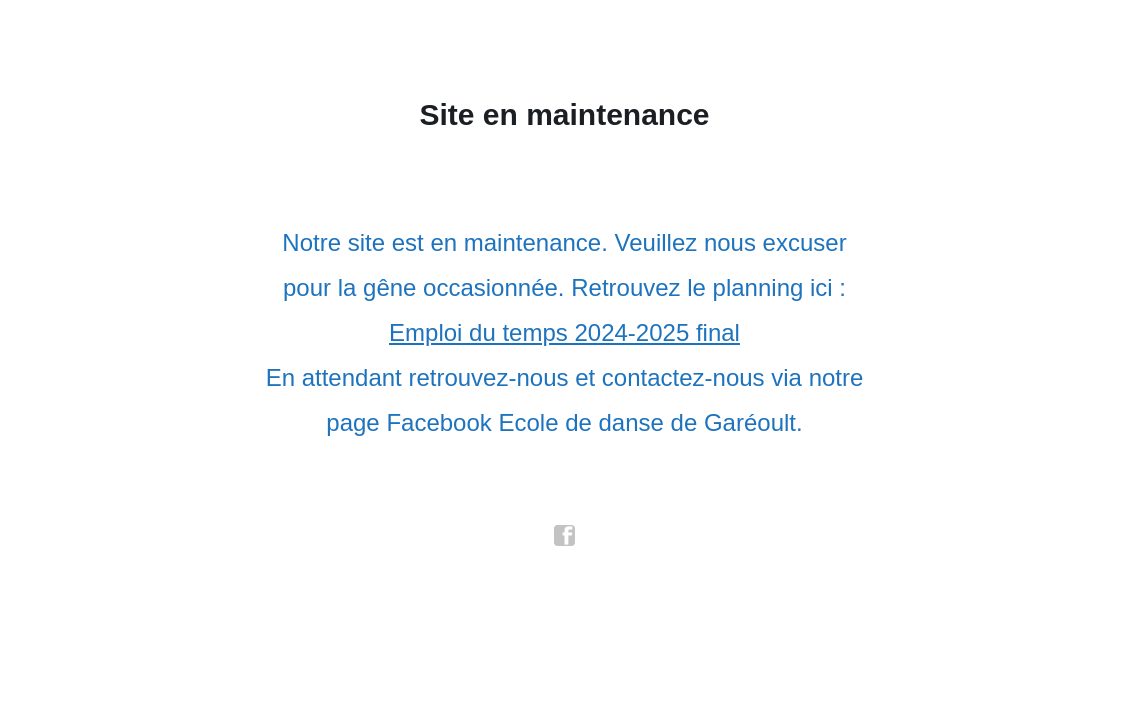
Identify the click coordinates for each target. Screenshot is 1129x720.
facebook (565, 536)
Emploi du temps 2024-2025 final (564, 332)
